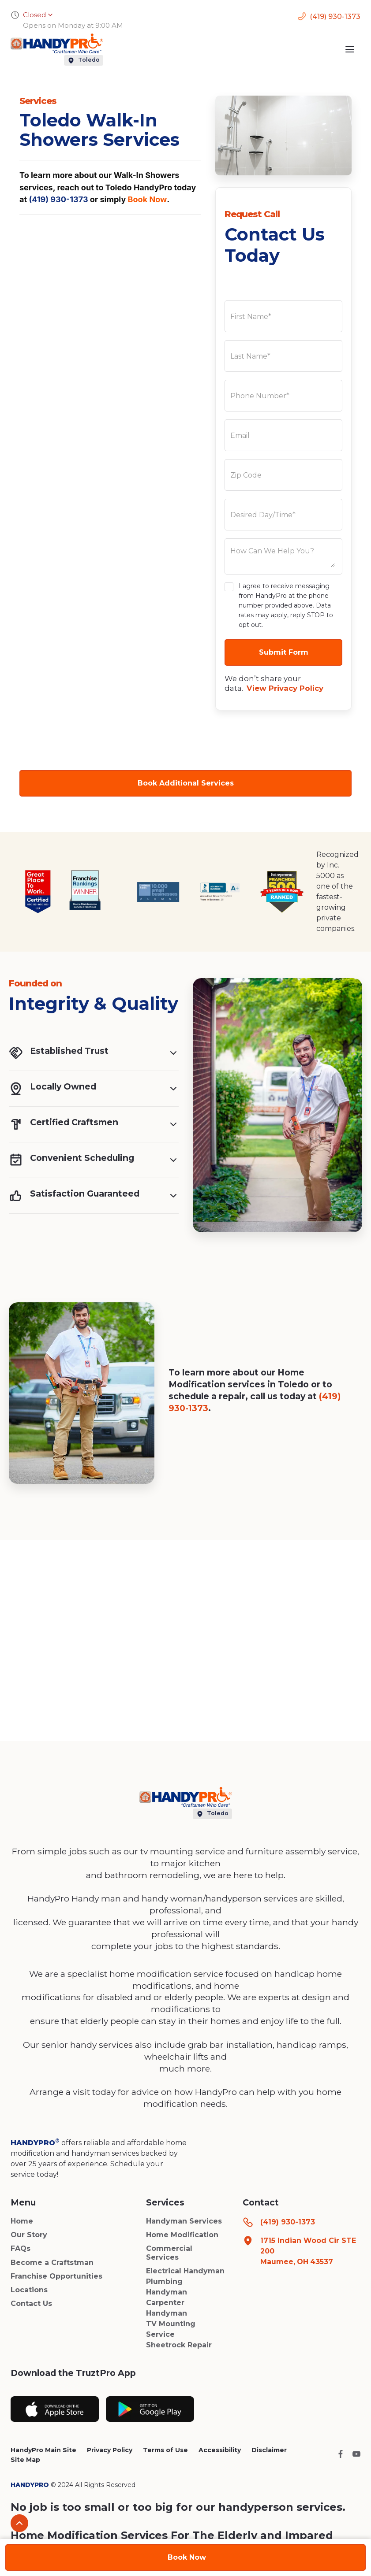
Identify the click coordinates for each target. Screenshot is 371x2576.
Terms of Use (165, 2450)
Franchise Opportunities (56, 2276)
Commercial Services (169, 2252)
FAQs (20, 2248)
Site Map (25, 2460)
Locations (29, 2290)
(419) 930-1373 (58, 199)
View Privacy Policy (285, 688)
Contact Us (31, 2303)
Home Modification (182, 2235)
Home (22, 2221)
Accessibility (220, 2450)
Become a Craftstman (52, 2262)
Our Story (29, 2235)
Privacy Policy (109, 2450)
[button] (349, 49)
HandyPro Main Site (43, 2450)
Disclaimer (269, 2450)
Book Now (147, 199)
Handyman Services (184, 2221)
